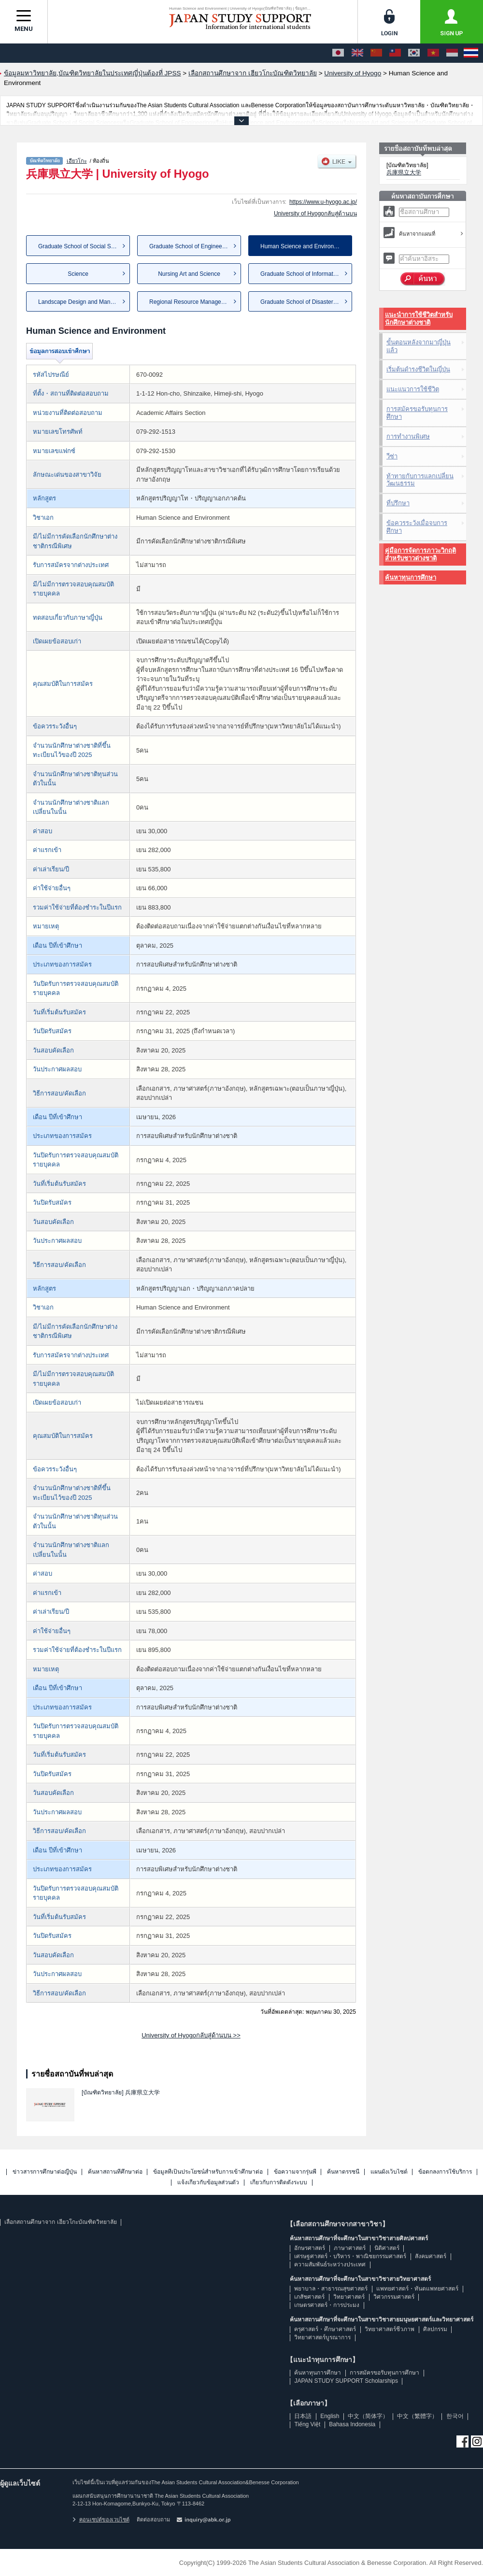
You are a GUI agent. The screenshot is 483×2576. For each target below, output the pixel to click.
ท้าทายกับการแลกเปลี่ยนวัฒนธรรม (420, 479)
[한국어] (414, 53)
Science (78, 273)
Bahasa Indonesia (352, 2424)
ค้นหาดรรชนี (343, 2172)
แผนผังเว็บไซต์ (389, 2172)
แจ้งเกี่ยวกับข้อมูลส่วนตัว (208, 2182)
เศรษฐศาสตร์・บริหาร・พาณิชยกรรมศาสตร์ (350, 2256)
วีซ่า (392, 456)
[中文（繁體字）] (395, 53)
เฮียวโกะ (77, 161)
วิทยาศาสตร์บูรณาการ (322, 2337)
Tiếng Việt (307, 2424)
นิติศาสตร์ (386, 2248)
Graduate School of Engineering (190, 246)
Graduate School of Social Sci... (79, 246)
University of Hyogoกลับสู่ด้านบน (315, 213)
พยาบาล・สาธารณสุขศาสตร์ (331, 2288)
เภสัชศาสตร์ (309, 2296)
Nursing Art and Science (189, 273)
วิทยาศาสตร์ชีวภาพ (389, 2329)
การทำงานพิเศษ (408, 436)
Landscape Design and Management (84, 302)
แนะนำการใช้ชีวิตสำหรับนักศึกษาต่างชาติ (419, 318)
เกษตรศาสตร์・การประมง (326, 2305)
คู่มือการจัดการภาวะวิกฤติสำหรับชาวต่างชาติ (420, 554)
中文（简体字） (368, 2416)
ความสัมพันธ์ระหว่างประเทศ (330, 2264)
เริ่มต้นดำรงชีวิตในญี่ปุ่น (418, 369)
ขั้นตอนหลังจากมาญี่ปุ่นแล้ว (418, 346)
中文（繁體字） (417, 2416)
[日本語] (338, 53)
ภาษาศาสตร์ (350, 2248)
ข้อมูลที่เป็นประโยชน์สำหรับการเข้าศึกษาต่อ (208, 2172)
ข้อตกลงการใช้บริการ (445, 2172)
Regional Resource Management (191, 302)
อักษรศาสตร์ (309, 2248)
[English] (357, 53)
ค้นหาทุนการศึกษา (410, 577)
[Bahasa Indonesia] (452, 53)
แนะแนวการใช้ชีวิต (412, 389)
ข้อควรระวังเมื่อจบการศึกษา (416, 526)
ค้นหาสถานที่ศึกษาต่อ (115, 2172)
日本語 (303, 2416)
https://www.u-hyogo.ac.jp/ (323, 202)
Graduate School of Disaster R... (302, 302)
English (329, 2416)
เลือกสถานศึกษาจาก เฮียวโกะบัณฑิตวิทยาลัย (60, 2222)
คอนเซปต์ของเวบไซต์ (100, 2519)
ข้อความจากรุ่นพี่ (295, 2172)
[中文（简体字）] (376, 53)
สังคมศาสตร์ (430, 2256)
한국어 (455, 2416)
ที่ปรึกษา (398, 503)
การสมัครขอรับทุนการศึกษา (417, 412)
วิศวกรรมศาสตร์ (393, 2296)
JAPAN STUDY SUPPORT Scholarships (346, 2380)
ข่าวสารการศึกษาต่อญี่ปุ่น (45, 2172)
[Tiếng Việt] (433, 53)
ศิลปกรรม (435, 2329)
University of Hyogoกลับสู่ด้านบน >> (191, 2035)
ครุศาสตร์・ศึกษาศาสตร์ (325, 2329)
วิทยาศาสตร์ (349, 2296)
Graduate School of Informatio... (301, 273)
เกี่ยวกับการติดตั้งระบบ (278, 2182)
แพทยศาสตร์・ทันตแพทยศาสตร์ (417, 2288)
